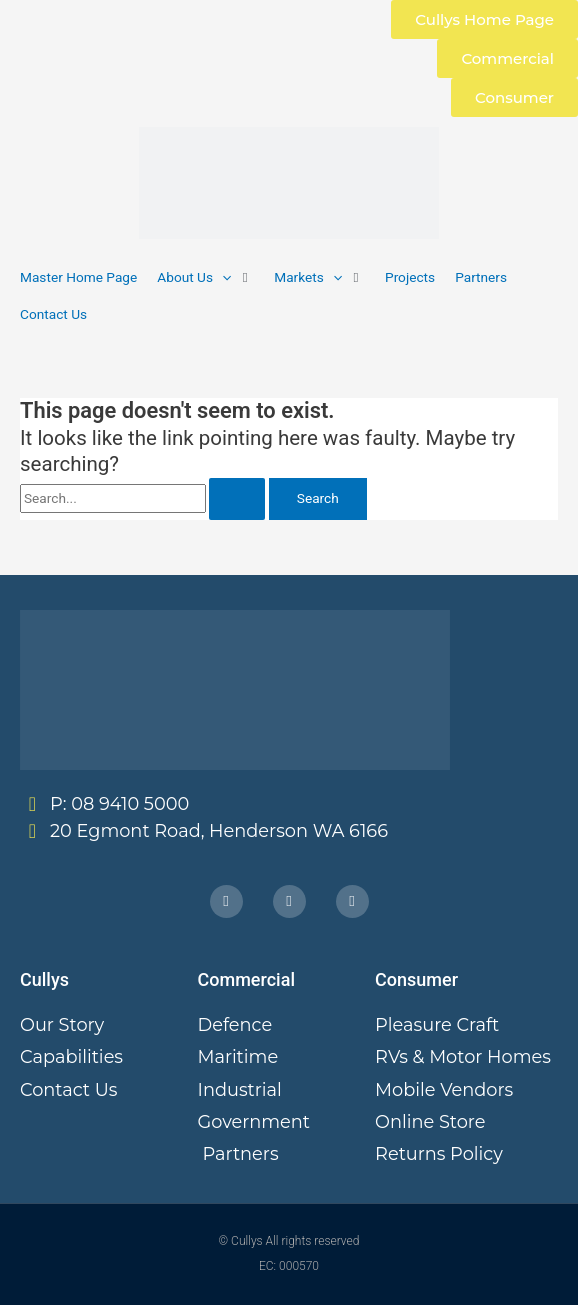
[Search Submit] (237, 499)
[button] (205, 277)
